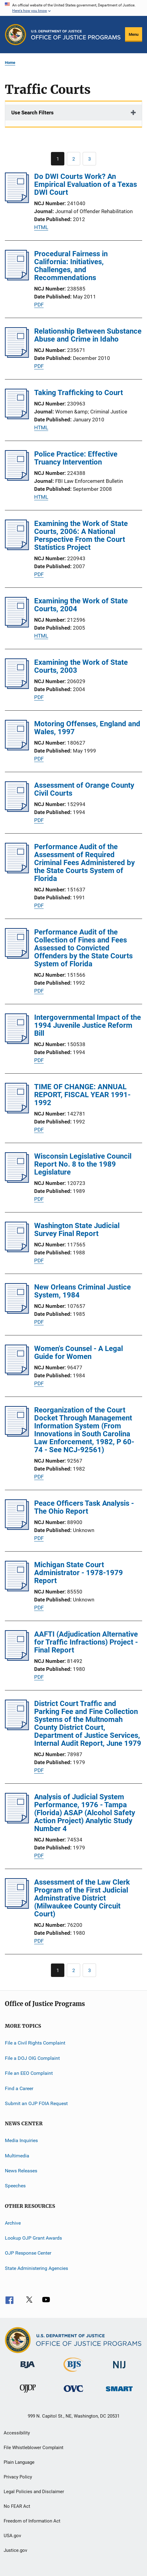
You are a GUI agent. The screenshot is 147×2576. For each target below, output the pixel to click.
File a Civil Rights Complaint (35, 2043)
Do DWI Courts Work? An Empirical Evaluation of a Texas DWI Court (85, 184)
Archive (13, 2223)
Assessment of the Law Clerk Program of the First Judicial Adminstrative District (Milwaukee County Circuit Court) (82, 1898)
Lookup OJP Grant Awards (33, 2238)
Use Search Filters (32, 112)
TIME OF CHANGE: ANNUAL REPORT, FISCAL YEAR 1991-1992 (82, 1095)
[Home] (75, 34)
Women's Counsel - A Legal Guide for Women (78, 1352)
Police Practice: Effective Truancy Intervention (75, 458)
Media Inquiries (21, 2140)
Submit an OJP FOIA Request (36, 2103)
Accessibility (17, 2433)
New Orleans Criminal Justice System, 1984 (82, 1291)
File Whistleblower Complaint (33, 2447)
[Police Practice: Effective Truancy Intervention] (17, 479)
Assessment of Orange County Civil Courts (84, 789)
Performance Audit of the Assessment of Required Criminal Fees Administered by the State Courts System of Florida (84, 862)
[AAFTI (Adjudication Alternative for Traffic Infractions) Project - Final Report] (17, 1659)
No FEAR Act (17, 2506)
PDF (39, 305)
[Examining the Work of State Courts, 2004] (17, 626)
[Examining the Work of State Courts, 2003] (17, 687)
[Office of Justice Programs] (15, 34)
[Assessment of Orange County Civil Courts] (17, 810)
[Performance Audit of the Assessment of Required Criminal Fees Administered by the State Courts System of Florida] (17, 871)
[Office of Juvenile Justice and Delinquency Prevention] (28, 2394)
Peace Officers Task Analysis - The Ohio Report (84, 1507)
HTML (41, 227)
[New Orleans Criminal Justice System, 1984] (17, 1312)
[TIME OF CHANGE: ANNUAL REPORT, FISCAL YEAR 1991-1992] (17, 1111)
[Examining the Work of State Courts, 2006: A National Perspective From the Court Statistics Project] (17, 548)
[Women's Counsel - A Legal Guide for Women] (17, 1373)
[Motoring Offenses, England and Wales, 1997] (17, 749)
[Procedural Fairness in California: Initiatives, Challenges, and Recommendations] (17, 279)
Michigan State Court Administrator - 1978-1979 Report (78, 1572)
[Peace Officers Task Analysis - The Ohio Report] (17, 1528)
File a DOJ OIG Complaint (32, 2058)
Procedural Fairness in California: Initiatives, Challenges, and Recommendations (71, 266)
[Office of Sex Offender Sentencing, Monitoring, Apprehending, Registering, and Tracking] (119, 2392)
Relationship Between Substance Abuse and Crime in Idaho (88, 335)
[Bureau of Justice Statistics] (73, 2373)
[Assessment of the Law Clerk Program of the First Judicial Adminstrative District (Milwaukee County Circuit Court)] (17, 1907)
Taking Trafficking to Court (78, 392)
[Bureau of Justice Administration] (27, 2369)
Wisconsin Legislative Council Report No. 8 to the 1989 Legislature (82, 1164)
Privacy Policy (18, 2477)
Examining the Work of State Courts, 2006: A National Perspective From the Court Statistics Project (81, 535)
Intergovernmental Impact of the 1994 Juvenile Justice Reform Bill (87, 1025)
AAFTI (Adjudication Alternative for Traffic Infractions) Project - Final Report (86, 1642)
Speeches (15, 2186)
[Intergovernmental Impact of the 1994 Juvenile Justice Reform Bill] (17, 1042)
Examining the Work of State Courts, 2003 (81, 666)
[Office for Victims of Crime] (73, 2393)
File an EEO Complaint (29, 2073)
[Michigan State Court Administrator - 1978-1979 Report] (17, 1589)
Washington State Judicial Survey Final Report (77, 1229)
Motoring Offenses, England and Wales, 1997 (87, 728)
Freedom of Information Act (32, 2521)
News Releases (21, 2171)
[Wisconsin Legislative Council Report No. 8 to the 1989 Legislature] (17, 1181)
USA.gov (12, 2535)
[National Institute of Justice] (119, 2369)
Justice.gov (15, 2550)
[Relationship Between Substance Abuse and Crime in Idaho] (17, 356)
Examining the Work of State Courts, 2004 (81, 605)
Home (10, 62)
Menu (133, 34)
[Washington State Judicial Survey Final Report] (17, 1250)
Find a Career (19, 2088)
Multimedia (17, 2155)
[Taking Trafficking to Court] (17, 417)
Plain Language (19, 2462)
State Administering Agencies (36, 2268)
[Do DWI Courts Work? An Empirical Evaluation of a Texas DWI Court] (17, 201)
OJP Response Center (28, 2253)
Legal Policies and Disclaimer (34, 2491)
